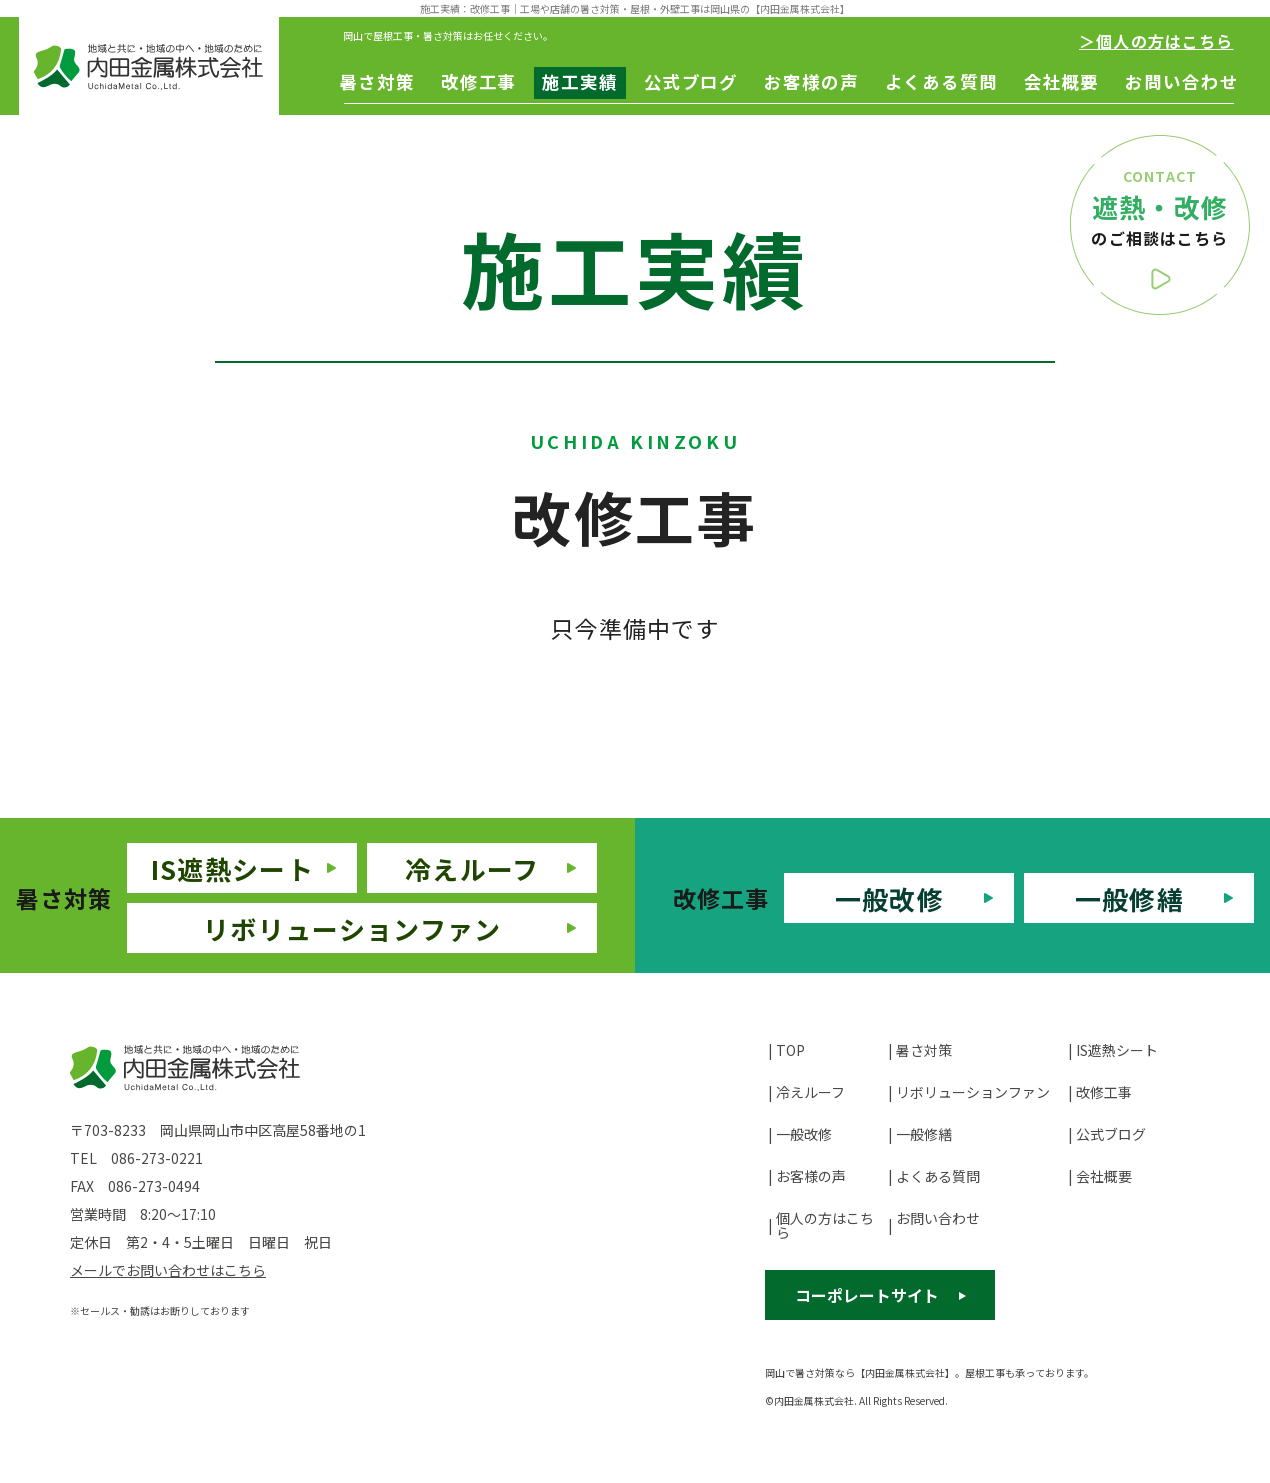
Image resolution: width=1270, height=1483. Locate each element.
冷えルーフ (472, 868)
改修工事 (479, 81)
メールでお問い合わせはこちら (168, 1270)
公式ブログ (691, 81)
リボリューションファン (352, 928)
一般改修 (889, 898)
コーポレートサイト (867, 1295)
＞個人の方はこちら (1156, 41)
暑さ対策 (377, 81)
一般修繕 (1129, 898)
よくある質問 (941, 81)
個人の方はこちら (825, 1225)
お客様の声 (811, 81)
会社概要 (1062, 81)
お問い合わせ (1181, 81)
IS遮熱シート (232, 868)
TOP (790, 1050)
